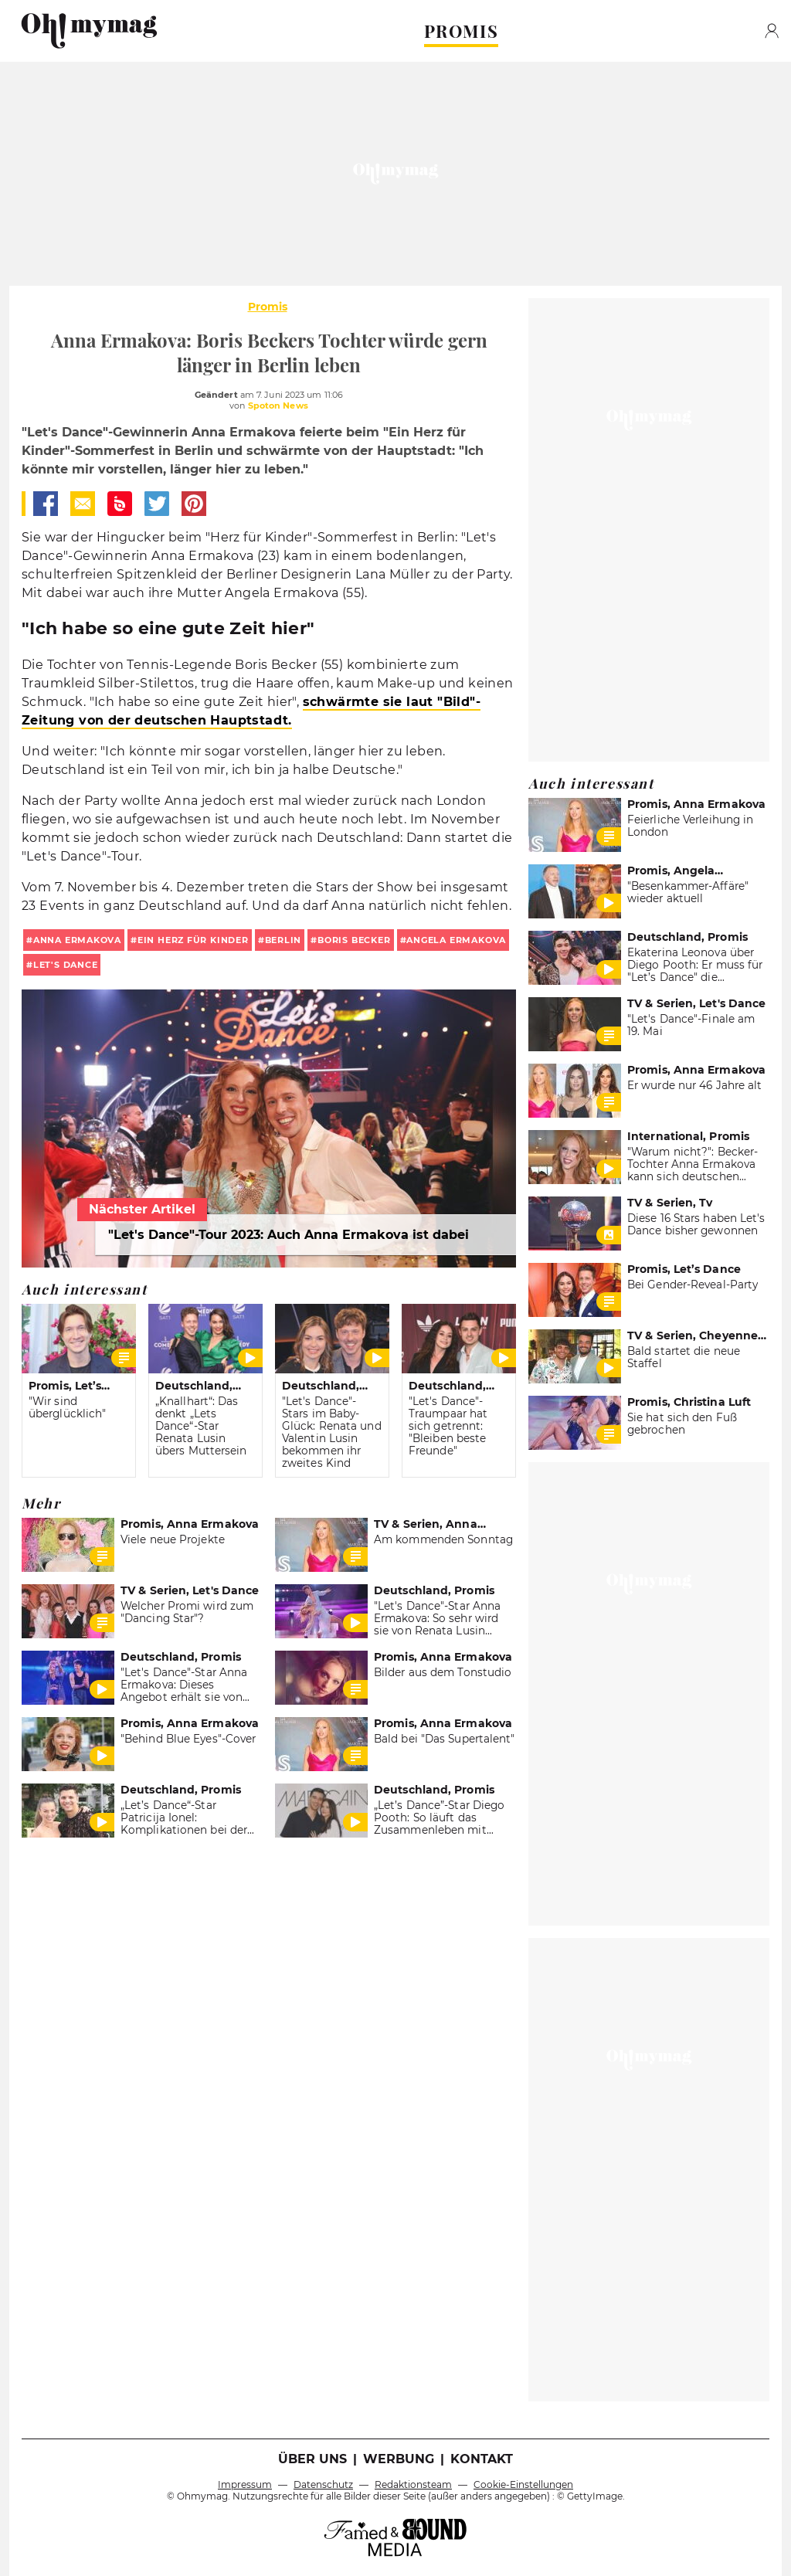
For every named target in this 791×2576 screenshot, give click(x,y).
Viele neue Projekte (173, 1539)
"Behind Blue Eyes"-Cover (188, 1739)
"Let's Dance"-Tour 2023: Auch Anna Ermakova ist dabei (288, 1234)
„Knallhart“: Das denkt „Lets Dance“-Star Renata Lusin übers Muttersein (201, 1426)
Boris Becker (353, 940)
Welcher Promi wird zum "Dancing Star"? (187, 1612)
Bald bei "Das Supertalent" (444, 1739)
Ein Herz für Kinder (193, 940)
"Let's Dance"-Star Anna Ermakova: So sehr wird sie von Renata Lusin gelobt (437, 1624)
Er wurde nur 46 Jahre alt (694, 1085)
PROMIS (461, 30)
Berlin (283, 940)
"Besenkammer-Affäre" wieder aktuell (688, 892)
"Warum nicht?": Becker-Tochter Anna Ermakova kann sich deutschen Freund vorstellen (692, 1170)
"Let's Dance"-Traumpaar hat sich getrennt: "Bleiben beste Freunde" (448, 1426)
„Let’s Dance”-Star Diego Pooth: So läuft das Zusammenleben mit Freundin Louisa (439, 1823)
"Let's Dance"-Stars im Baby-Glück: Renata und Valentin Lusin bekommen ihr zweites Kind (332, 1432)
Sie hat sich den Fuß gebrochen (682, 1423)
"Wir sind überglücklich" (67, 1407)
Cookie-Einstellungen (523, 2484)
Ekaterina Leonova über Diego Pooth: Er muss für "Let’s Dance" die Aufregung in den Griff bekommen (694, 977)
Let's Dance (65, 964)
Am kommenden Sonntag (443, 1539)
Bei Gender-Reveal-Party (692, 1284)
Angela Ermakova (456, 940)
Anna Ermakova (77, 940)
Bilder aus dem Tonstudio (442, 1672)
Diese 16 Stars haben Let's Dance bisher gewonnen (696, 1224)
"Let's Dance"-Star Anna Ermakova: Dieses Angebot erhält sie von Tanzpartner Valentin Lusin (184, 1697)
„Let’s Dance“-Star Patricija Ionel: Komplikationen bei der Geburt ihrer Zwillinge (184, 1823)
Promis (267, 307)
